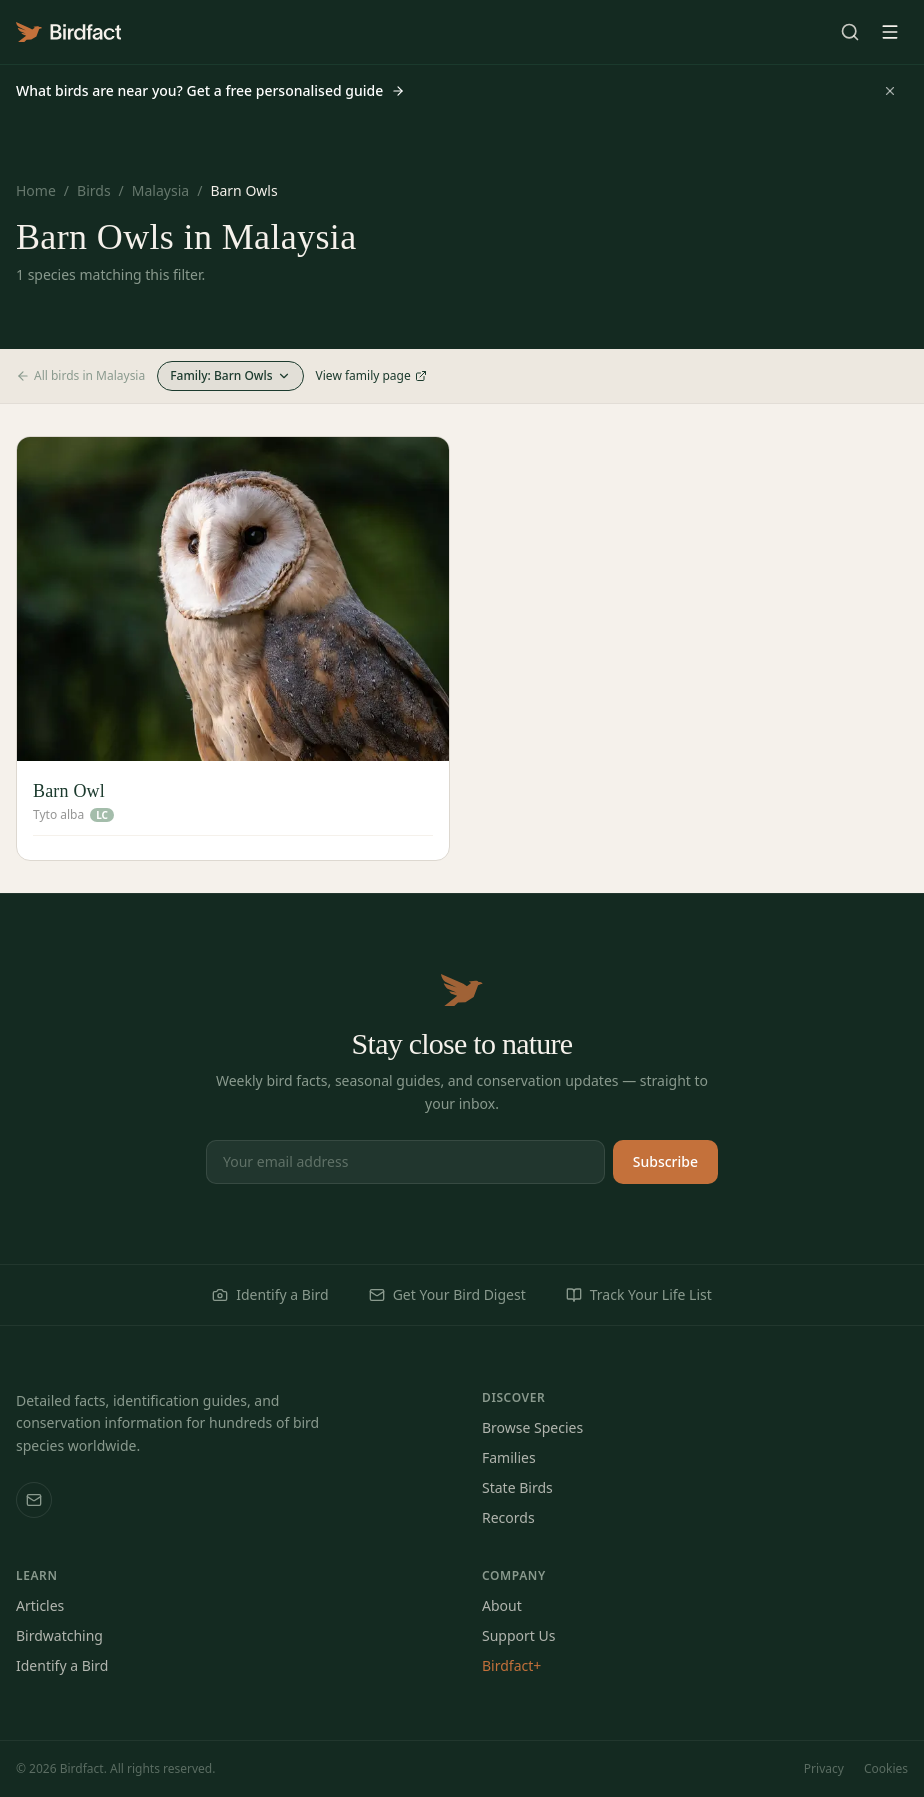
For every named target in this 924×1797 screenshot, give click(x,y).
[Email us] (34, 1500)
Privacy (824, 1769)
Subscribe (665, 1161)
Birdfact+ (511, 1665)
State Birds (517, 1487)
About (502, 1605)
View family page (371, 376)
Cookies (886, 1769)
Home (36, 190)
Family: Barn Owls (230, 375)
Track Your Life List (639, 1294)
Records (508, 1517)
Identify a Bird (270, 1294)
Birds (94, 190)
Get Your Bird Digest (447, 1294)
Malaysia (160, 190)
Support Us (518, 1635)
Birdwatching (59, 1635)
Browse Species (532, 1427)
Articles (40, 1605)
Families (509, 1457)
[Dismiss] (890, 91)
